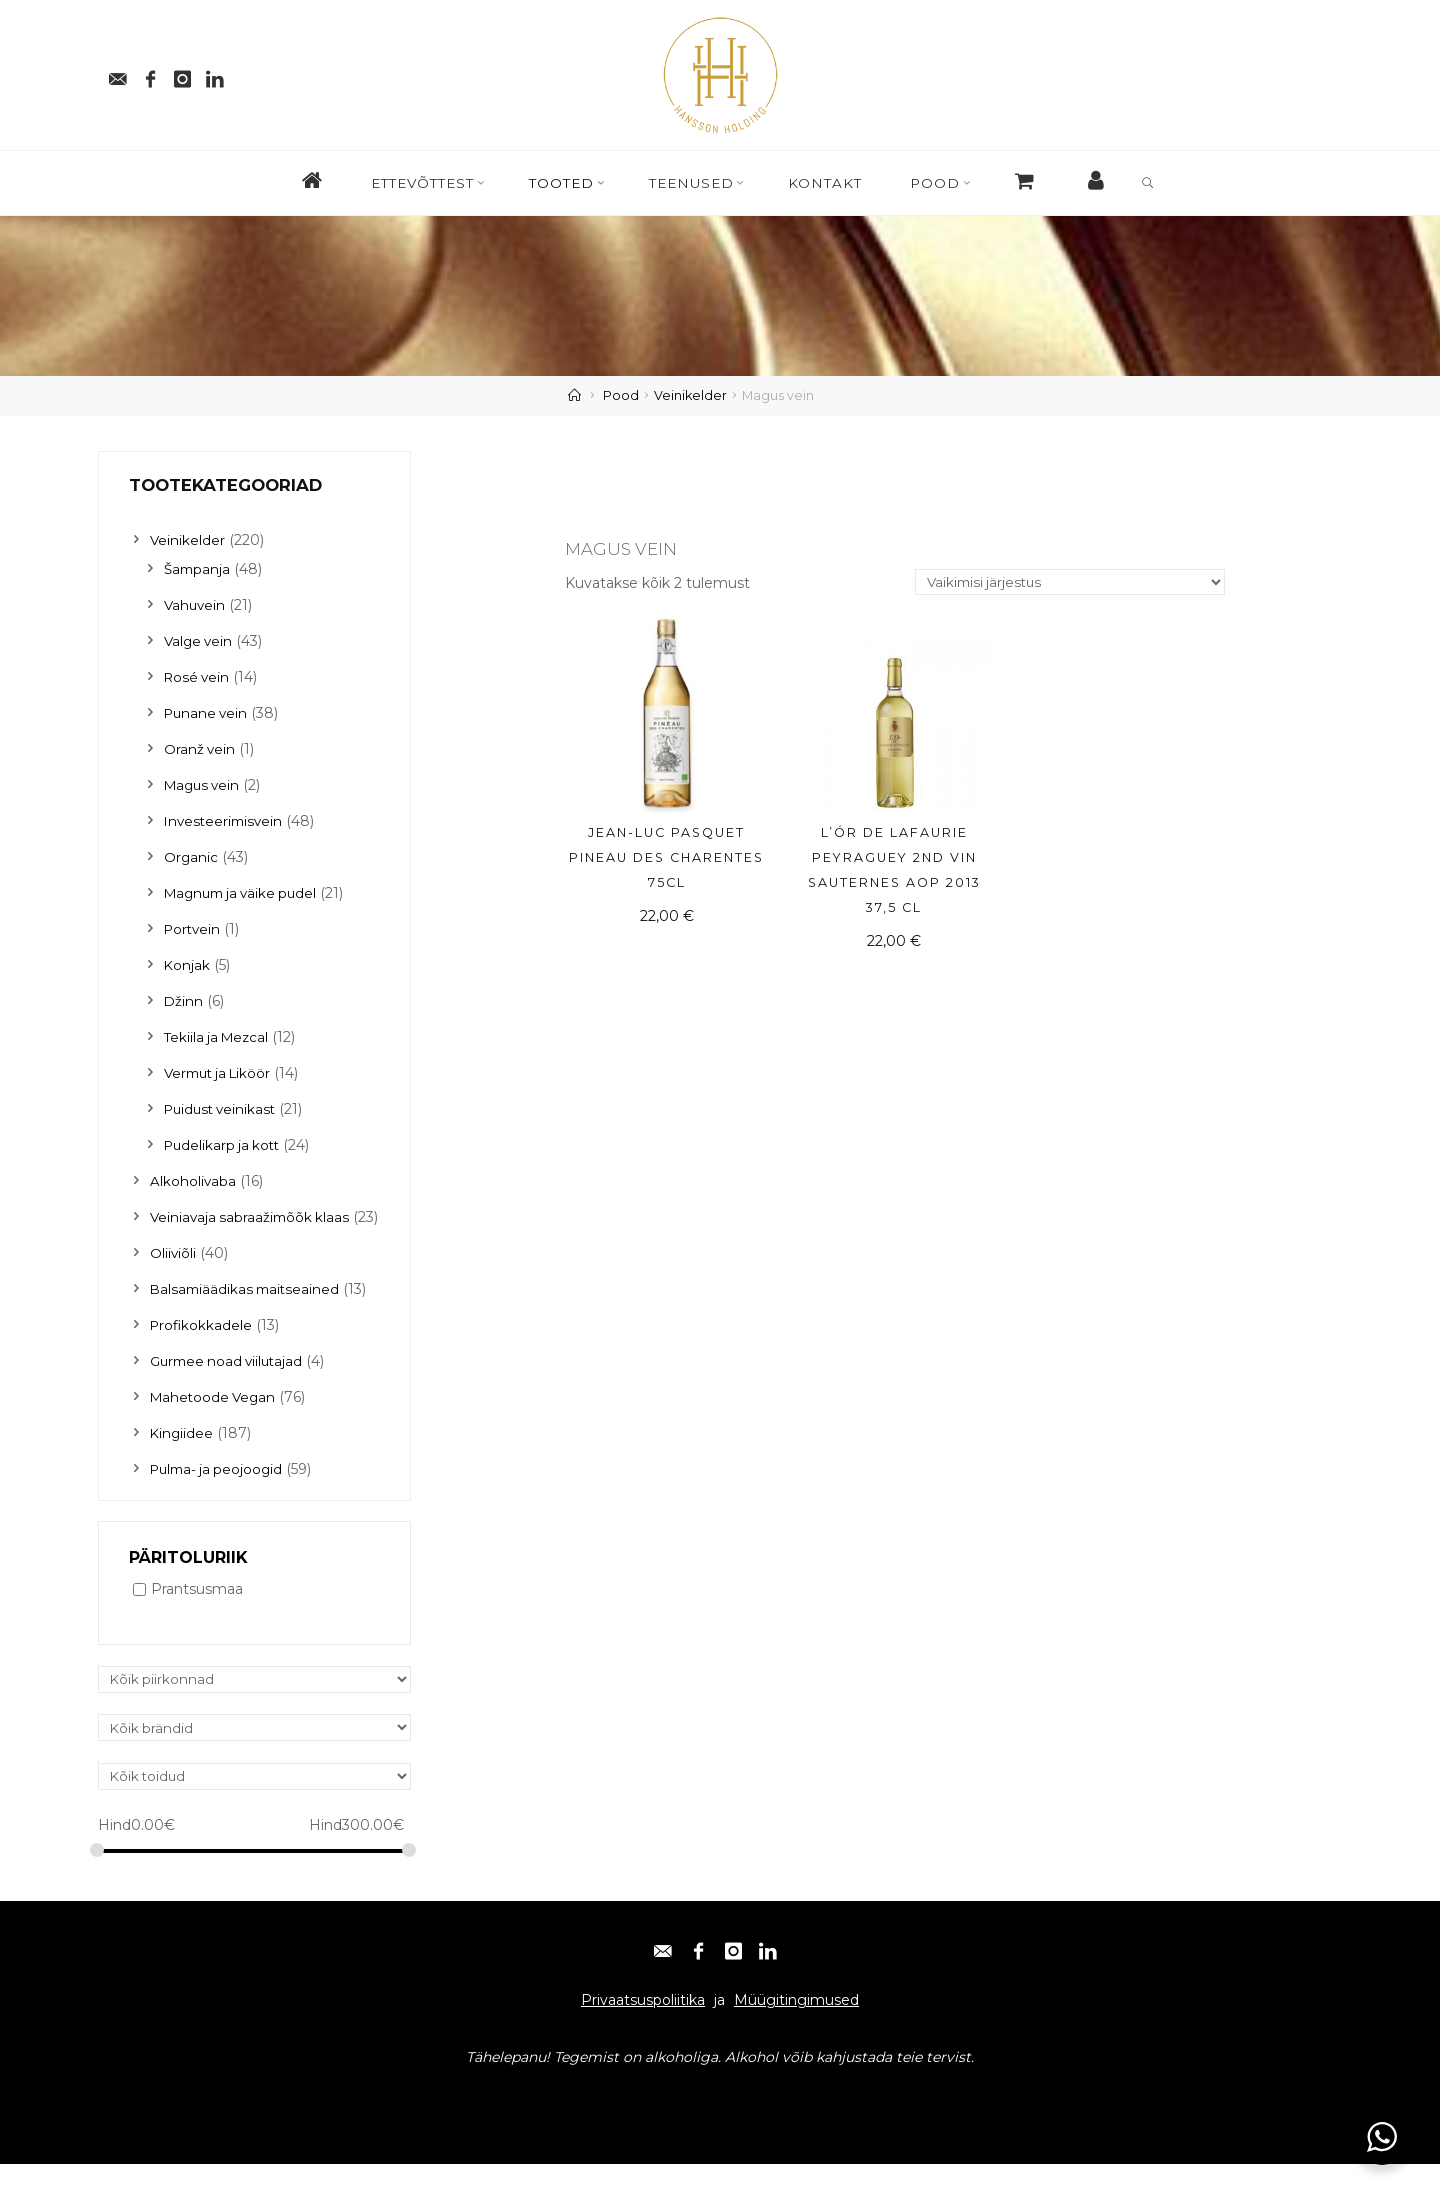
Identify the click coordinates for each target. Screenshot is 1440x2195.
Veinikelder (690, 395)
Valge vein (200, 641)
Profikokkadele (202, 1353)
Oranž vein (200, 749)
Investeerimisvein (226, 821)
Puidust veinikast (223, 1109)
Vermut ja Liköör (221, 1073)
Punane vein (208, 713)
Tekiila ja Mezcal (219, 1037)
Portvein (194, 929)
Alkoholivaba (193, 1181)
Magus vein (204, 785)
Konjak (187, 965)
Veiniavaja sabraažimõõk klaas (252, 1217)
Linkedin (357, 2127)
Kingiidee (182, 1461)
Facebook (198, 2127)
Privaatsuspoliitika (643, 2031)
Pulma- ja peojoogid (220, 1497)
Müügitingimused (796, 2031)
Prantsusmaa (197, 1618)
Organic (191, 857)
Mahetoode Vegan (215, 1425)
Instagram (279, 2127)
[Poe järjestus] (1063, 583)
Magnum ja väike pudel (245, 893)
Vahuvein (196, 605)
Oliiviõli (173, 1281)
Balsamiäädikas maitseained (248, 1317)
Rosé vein (198, 677)
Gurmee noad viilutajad (230, 1389)
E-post (129, 2127)
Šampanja (198, 569)
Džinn (184, 1001)
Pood (621, 395)
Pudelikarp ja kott (225, 1145)
